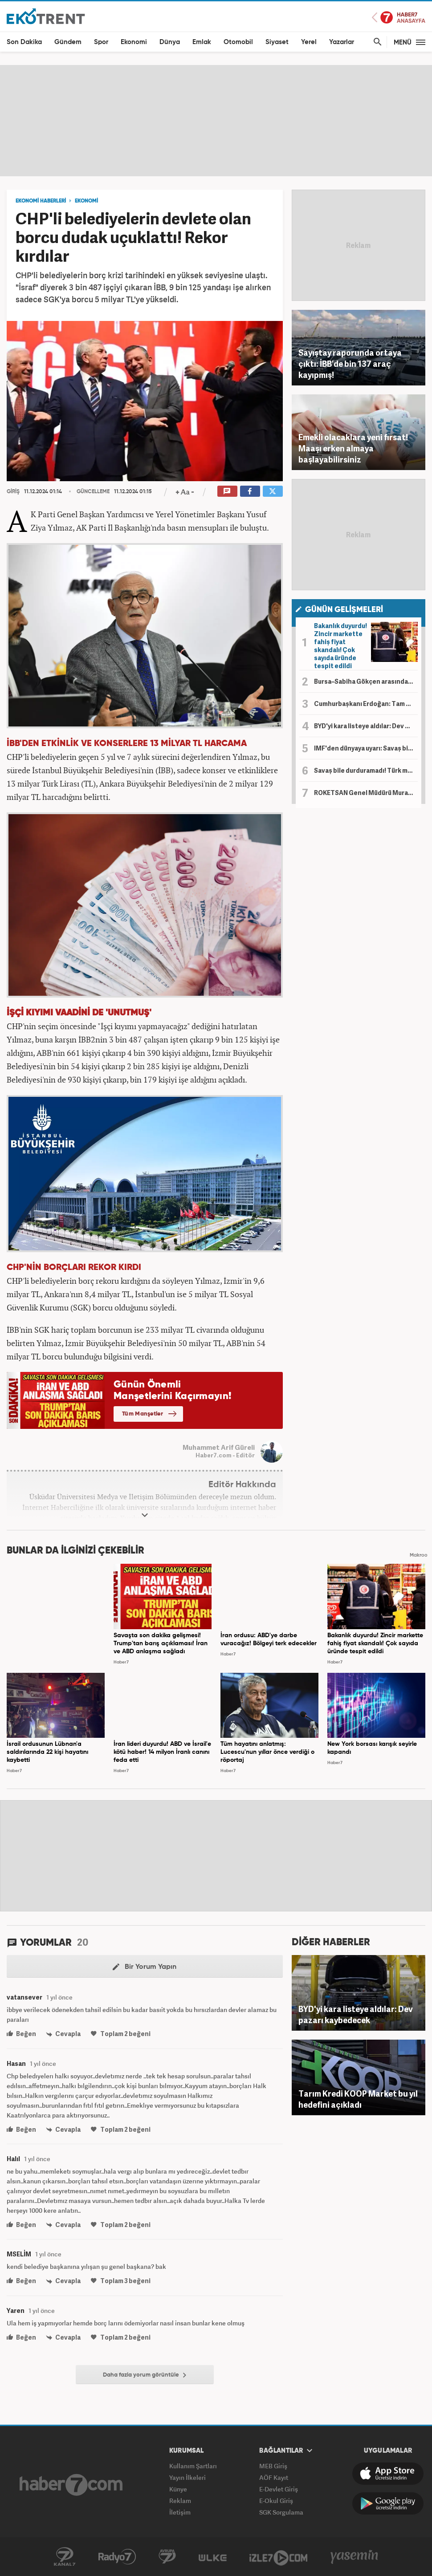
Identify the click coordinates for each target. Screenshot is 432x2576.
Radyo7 (117, 2557)
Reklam (180, 2500)
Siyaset (277, 42)
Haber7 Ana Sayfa (398, 17)
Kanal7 (64, 2557)
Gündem (68, 42)
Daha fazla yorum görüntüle (144, 2375)
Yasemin (354, 2557)
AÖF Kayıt (273, 2477)
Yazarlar (341, 42)
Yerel (309, 42)
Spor (101, 42)
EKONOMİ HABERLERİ (41, 201)
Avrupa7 (167, 2557)
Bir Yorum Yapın (144, 1967)
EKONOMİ (86, 201)
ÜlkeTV (213, 2557)
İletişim (180, 2512)
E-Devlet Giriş (278, 2489)
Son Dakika (24, 42)
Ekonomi (134, 42)
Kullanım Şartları (193, 2466)
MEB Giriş (273, 2466)
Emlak (201, 42)
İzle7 (278, 2557)
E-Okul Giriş (276, 2500)
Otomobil (238, 42)
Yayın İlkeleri (187, 2477)
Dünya (169, 42)
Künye (178, 2489)
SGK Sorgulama (281, 2512)
